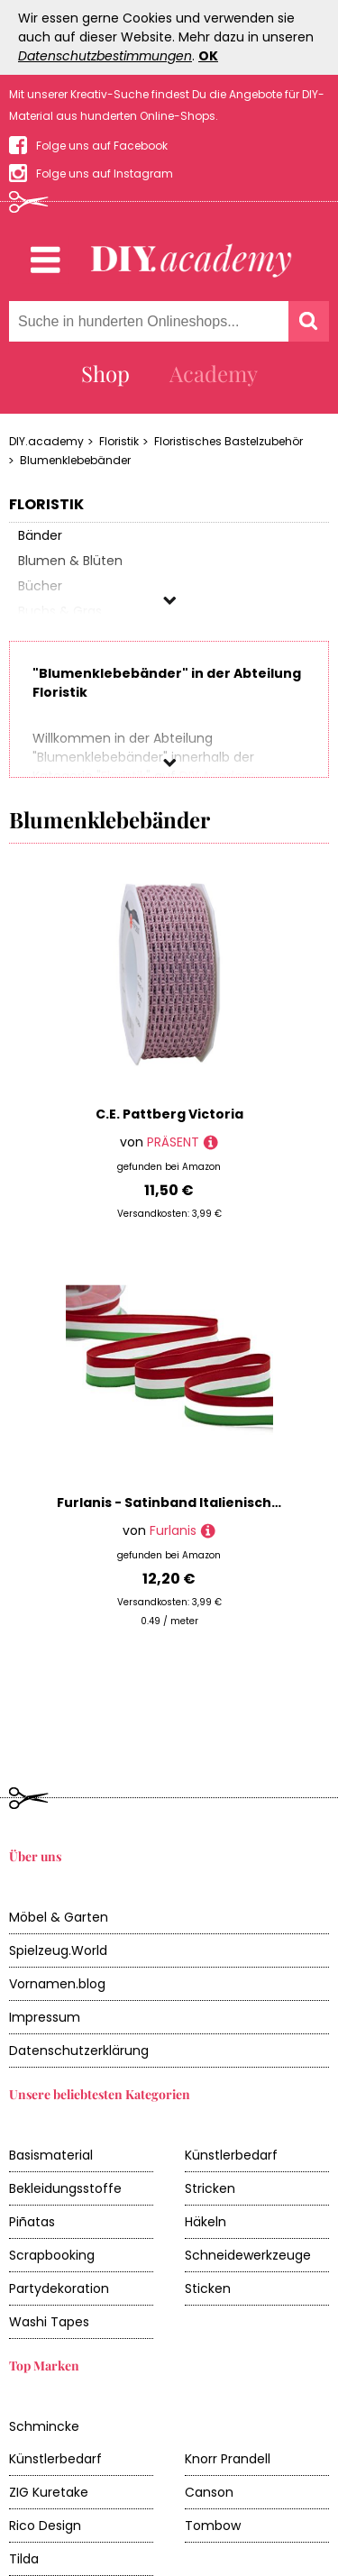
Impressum (44, 1950)
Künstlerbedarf (231, 2087)
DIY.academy (46, 441)
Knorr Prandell (227, 2391)
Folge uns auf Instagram (104, 173)
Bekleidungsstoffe (65, 2121)
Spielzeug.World (58, 1883)
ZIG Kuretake (48, 2425)
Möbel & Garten (58, 1850)
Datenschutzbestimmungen (105, 56)
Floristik (119, 441)
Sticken (208, 2221)
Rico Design (45, 2458)
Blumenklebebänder (75, 460)
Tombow (213, 2458)
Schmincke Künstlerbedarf (55, 2375)
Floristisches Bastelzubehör (228, 441)
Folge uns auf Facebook (102, 145)
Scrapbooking (52, 2188)
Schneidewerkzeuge (248, 2188)
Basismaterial (51, 2087)
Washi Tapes (49, 2254)
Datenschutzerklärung (79, 1983)
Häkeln (205, 2154)
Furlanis (173, 1530)
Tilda (24, 2491)
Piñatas (32, 2154)
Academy (213, 373)
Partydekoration (59, 2221)
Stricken (210, 2121)
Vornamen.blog (57, 1916)
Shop (105, 373)
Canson (209, 2425)
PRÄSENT (173, 1142)
